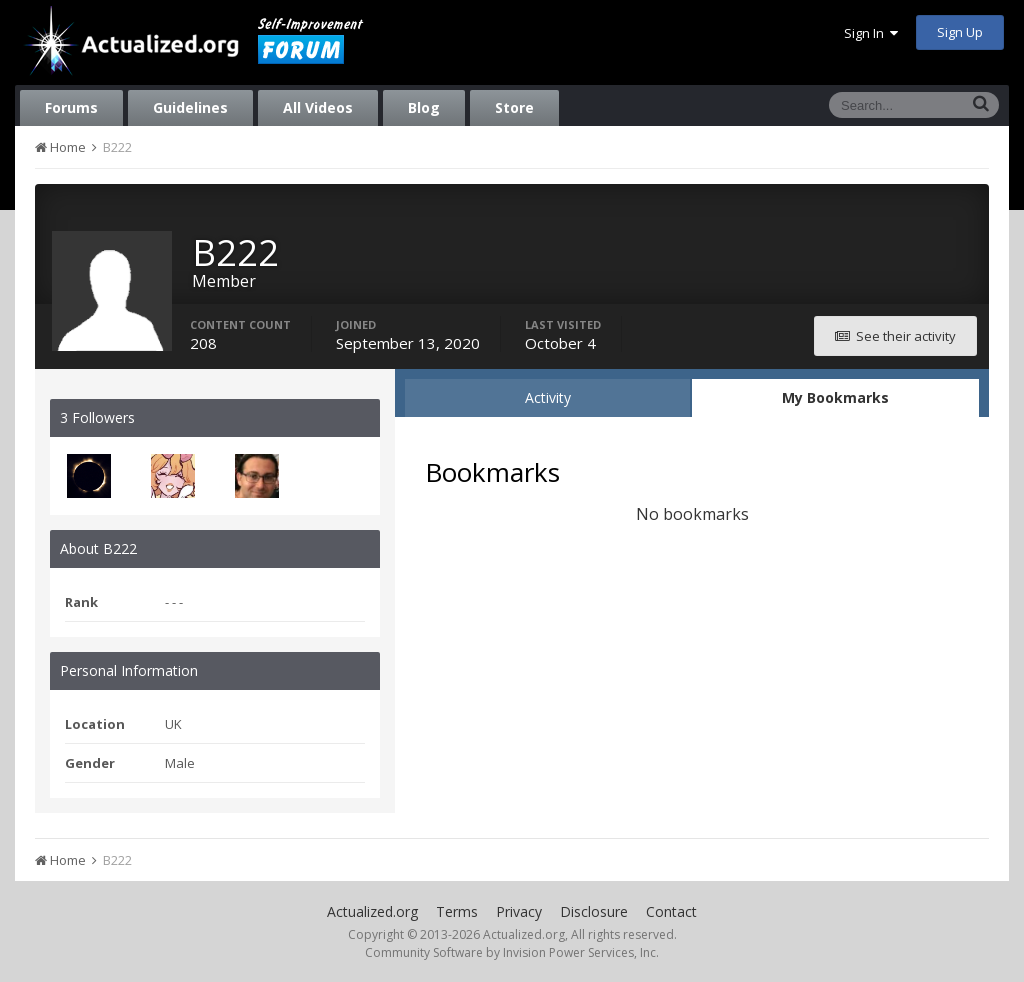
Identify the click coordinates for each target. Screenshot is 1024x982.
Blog (424, 107)
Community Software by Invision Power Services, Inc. (512, 952)
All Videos (318, 107)
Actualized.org (372, 911)
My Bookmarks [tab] (835, 397)
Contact (671, 911)
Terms (457, 911)
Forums (71, 107)
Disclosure (594, 911)
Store (514, 107)
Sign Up (960, 32)
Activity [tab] (548, 397)
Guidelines (190, 107)
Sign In (871, 33)
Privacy (519, 911)
